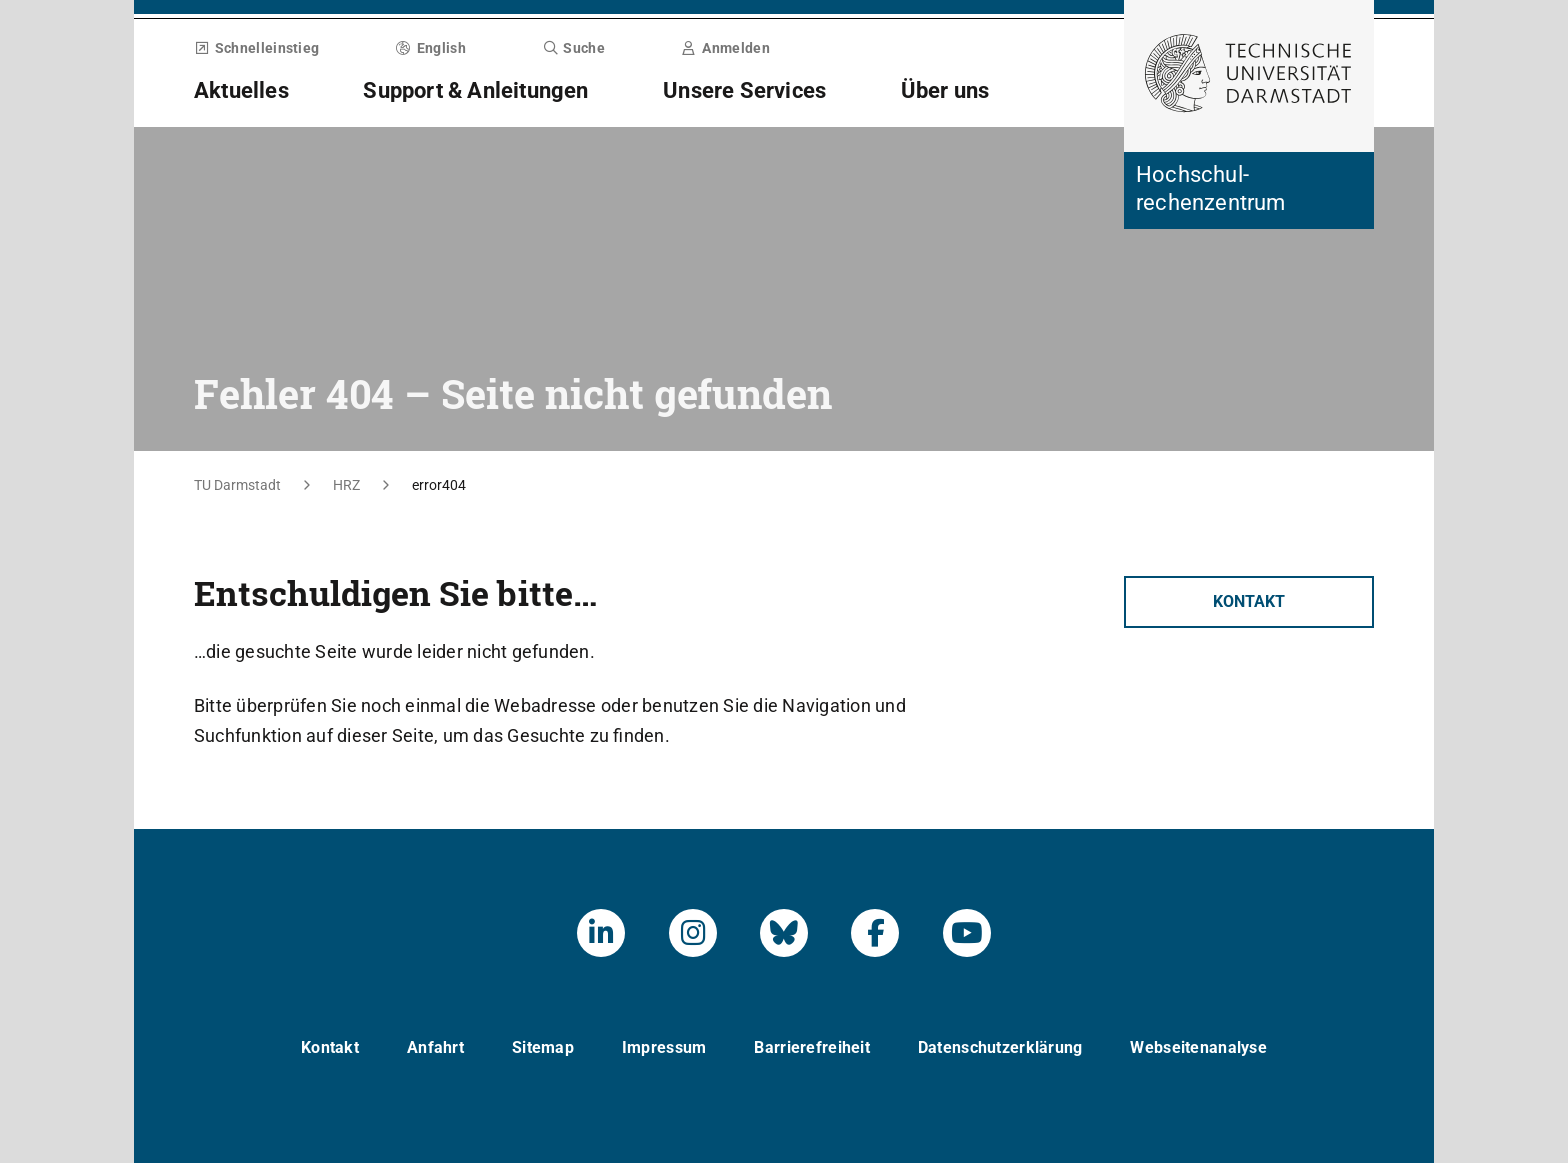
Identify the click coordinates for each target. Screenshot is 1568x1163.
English (431, 48)
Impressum (664, 1047)
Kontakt (1249, 601)
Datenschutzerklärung (1000, 1047)
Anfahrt (435, 1047)
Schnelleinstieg (256, 48)
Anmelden (726, 48)
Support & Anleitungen (475, 90)
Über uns (945, 90)
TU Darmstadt (237, 485)
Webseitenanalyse (1198, 1047)
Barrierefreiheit (811, 1047)
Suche (574, 48)
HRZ (346, 485)
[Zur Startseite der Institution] (1249, 190)
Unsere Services (744, 90)
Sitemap (543, 1047)
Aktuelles (241, 90)
